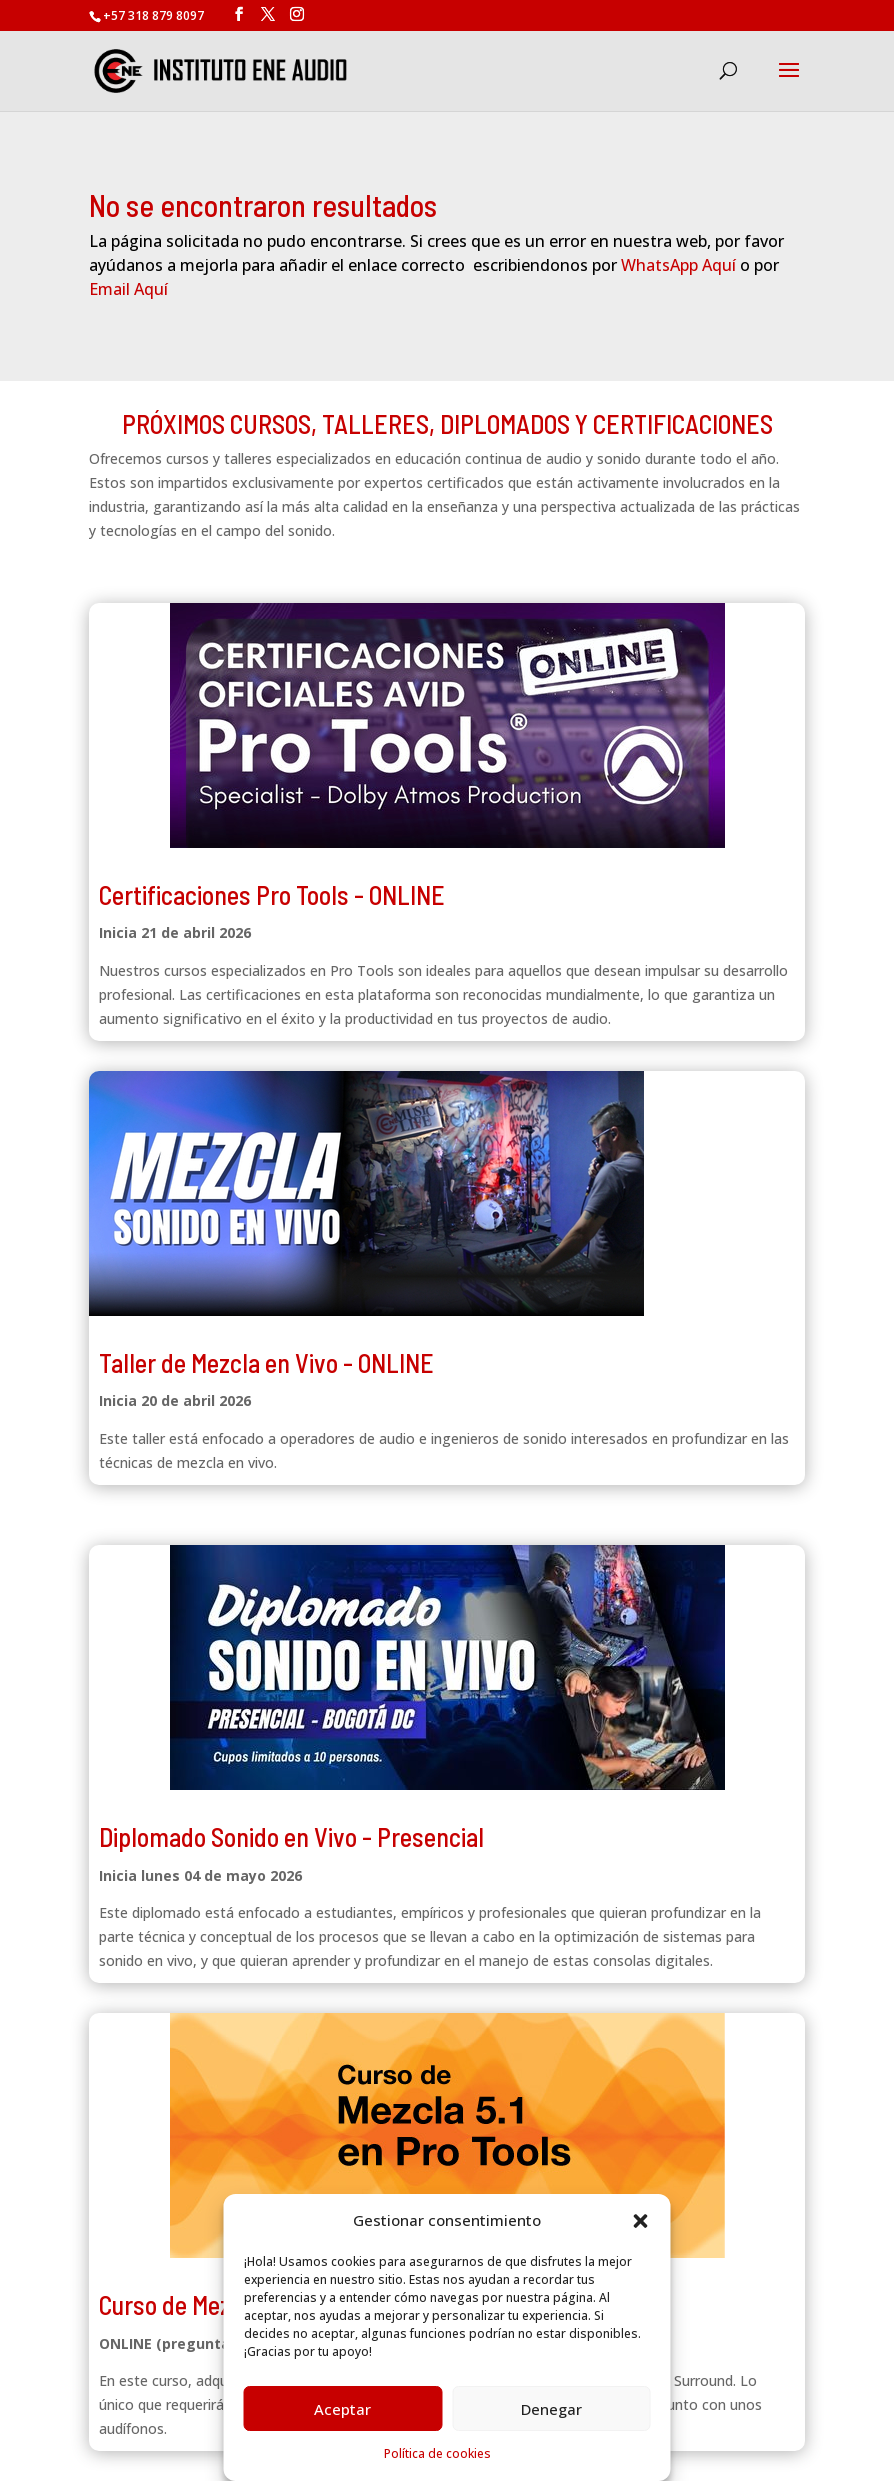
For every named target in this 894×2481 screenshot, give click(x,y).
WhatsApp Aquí (678, 265)
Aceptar (342, 2409)
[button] (641, 2221)
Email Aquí (128, 289)
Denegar (551, 2409)
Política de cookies (437, 2453)
